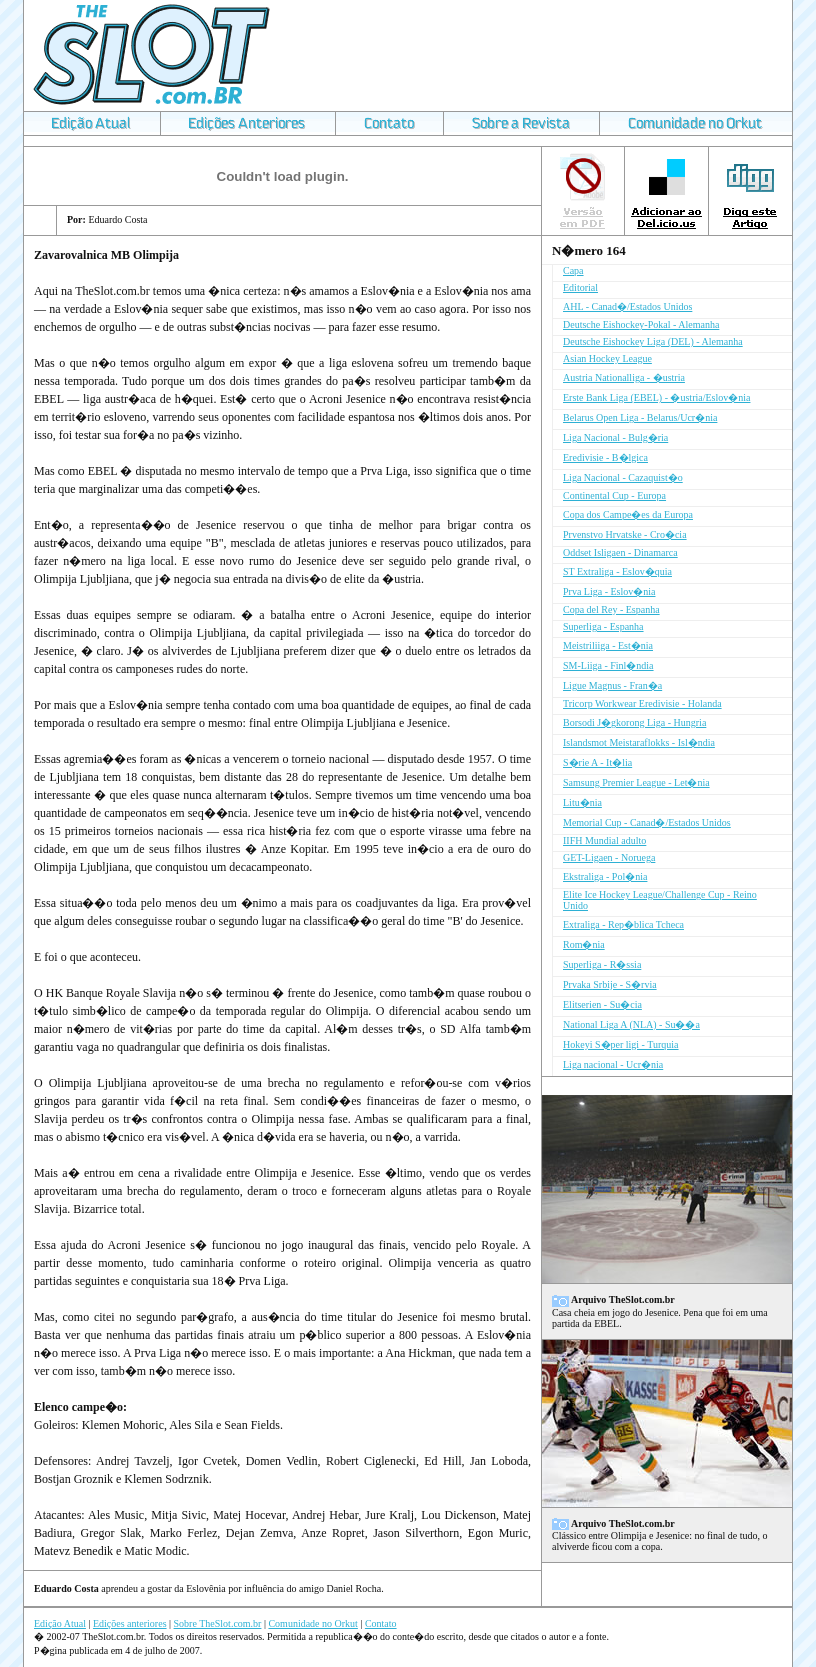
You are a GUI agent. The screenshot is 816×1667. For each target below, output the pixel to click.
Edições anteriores (130, 1623)
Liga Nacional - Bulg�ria (615, 437)
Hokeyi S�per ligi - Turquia (621, 1044)
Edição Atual (60, 1623)
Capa (573, 270)
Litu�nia (582, 802)
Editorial (580, 287)
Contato (381, 1623)
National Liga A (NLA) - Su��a (631, 1024)
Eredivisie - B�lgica (605, 457)
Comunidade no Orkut (312, 1623)
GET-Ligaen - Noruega (609, 857)
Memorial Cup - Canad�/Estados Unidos (647, 822)
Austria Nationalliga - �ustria (624, 377)
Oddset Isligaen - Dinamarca (620, 552)
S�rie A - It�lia (597, 762)
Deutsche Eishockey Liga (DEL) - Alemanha (653, 341)
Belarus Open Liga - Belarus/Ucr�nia (640, 417)
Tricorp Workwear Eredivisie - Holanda (642, 703)
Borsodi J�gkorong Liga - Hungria (634, 722)
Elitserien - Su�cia (602, 1004)
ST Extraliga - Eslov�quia (617, 571)
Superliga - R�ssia (602, 964)
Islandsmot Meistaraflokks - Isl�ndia (639, 742)
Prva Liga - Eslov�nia (609, 591)
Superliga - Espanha (603, 626)
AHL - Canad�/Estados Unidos (627, 306)
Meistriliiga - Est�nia (608, 645)
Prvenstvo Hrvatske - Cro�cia (625, 534)
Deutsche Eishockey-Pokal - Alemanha (641, 324)
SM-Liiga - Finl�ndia (608, 665)
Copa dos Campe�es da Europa (628, 514)
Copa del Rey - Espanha (611, 609)
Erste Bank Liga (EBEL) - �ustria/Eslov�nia (656, 397)
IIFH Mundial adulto (604, 840)
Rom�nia (584, 944)
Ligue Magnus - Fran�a (612, 685)
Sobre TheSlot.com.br (218, 1623)
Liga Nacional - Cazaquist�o (623, 477)
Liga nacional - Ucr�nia (613, 1064)
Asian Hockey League (607, 358)
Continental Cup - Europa (614, 495)
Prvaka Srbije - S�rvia (610, 984)
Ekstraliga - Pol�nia (605, 876)
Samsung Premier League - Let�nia (636, 782)
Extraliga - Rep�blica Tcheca (623, 924)
